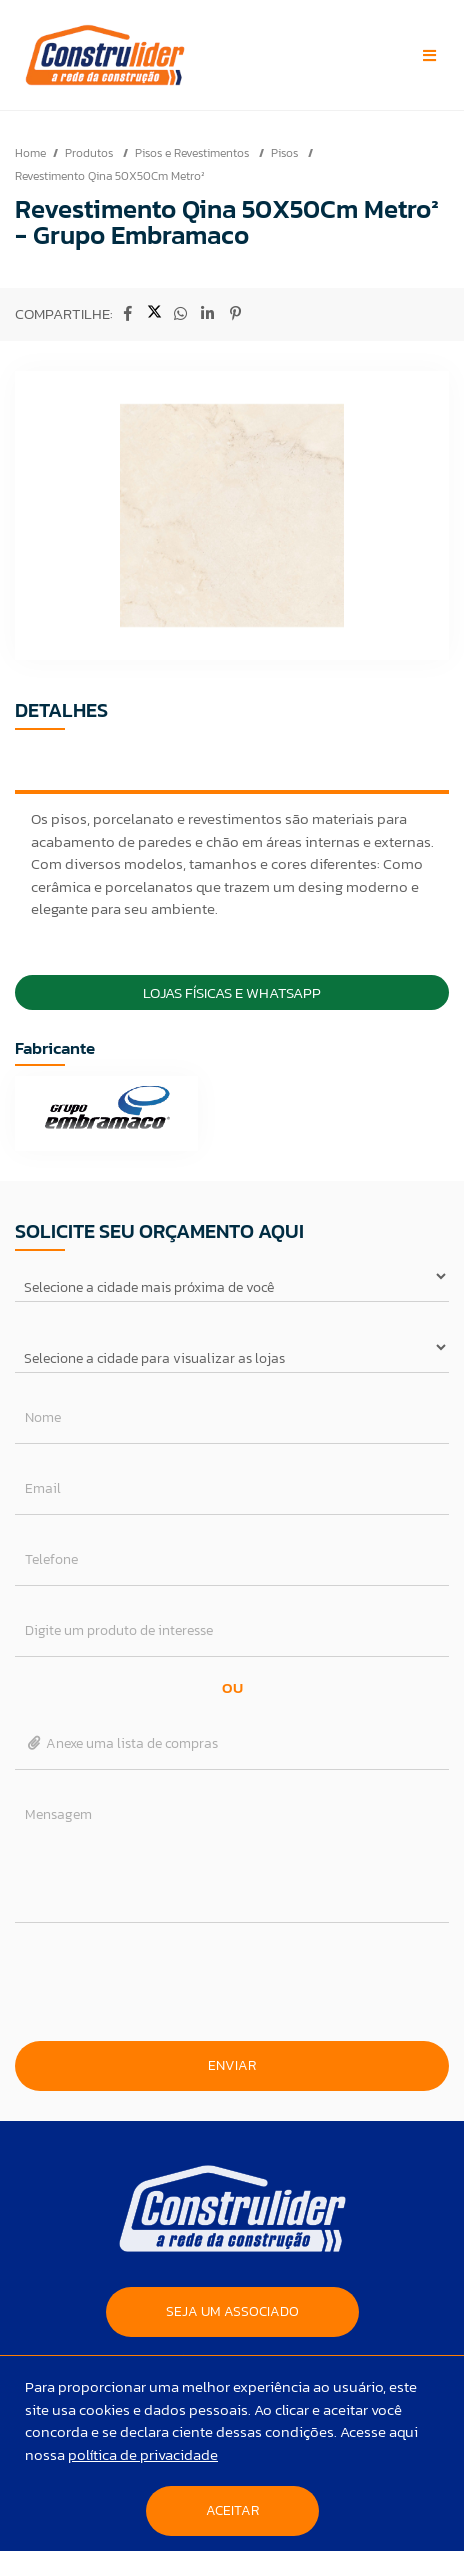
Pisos (286, 153)
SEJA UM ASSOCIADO (232, 2311)
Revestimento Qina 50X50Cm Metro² (110, 176)
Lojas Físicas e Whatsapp (232, 992)
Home (30, 153)
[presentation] (232, 1982)
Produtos (90, 153)
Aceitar (232, 2510)
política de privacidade (143, 2454)
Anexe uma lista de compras (121, 1743)
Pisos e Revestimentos (193, 153)
